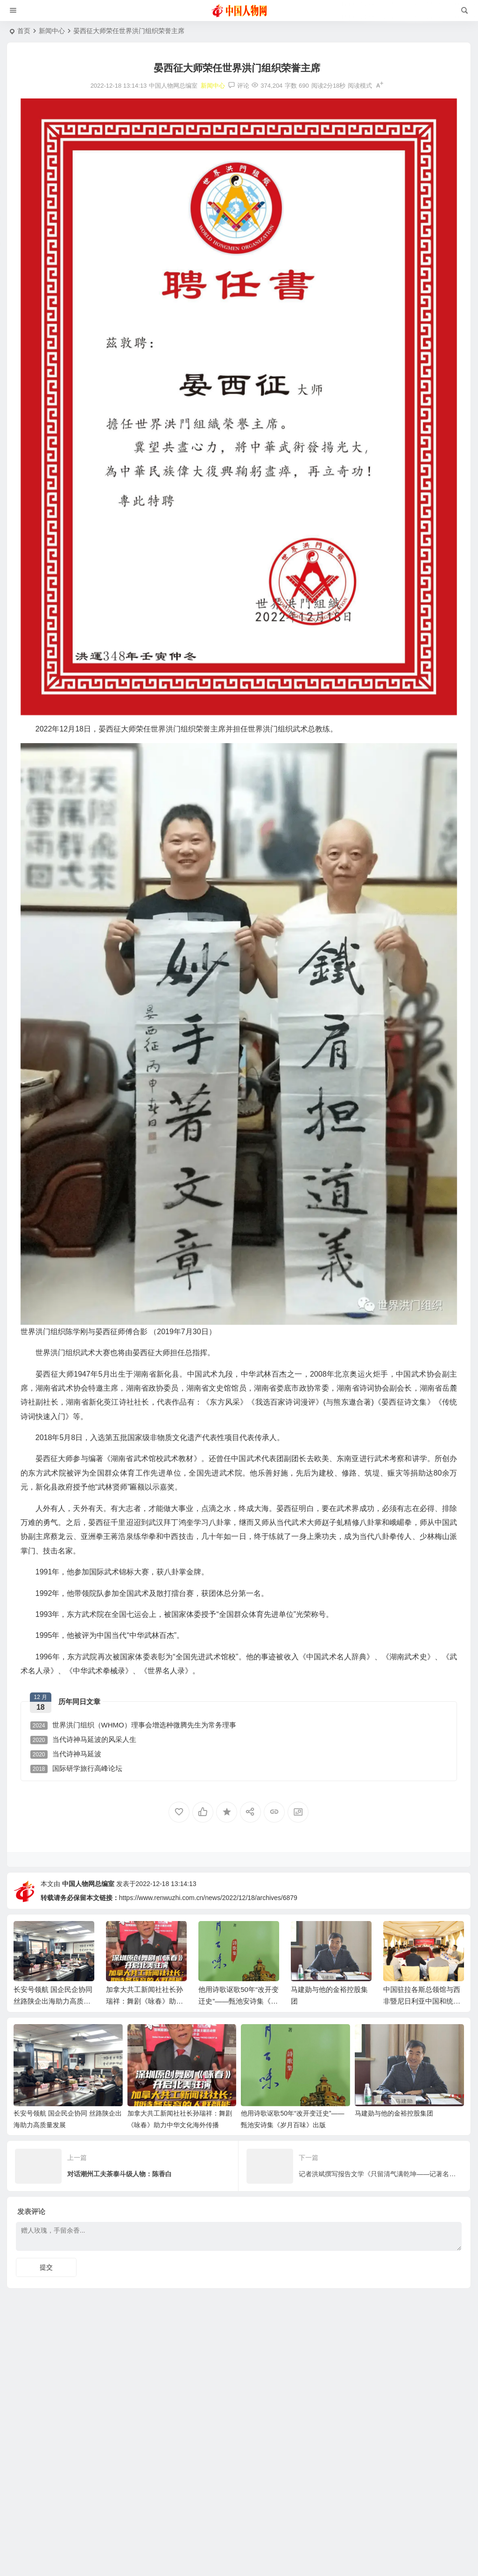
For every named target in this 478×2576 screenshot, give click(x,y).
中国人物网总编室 (88, 1883)
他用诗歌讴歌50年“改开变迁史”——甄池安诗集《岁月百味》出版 (238, 2001)
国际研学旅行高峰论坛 (76, 1768)
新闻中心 (52, 31)
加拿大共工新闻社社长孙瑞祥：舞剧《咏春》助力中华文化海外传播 (144, 2001)
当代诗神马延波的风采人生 (83, 1739)
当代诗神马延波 (65, 1754)
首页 (23, 31)
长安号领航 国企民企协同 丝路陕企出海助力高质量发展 (53, 2001)
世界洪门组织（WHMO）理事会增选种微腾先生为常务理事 (133, 1725)
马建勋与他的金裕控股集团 (394, 2113)
